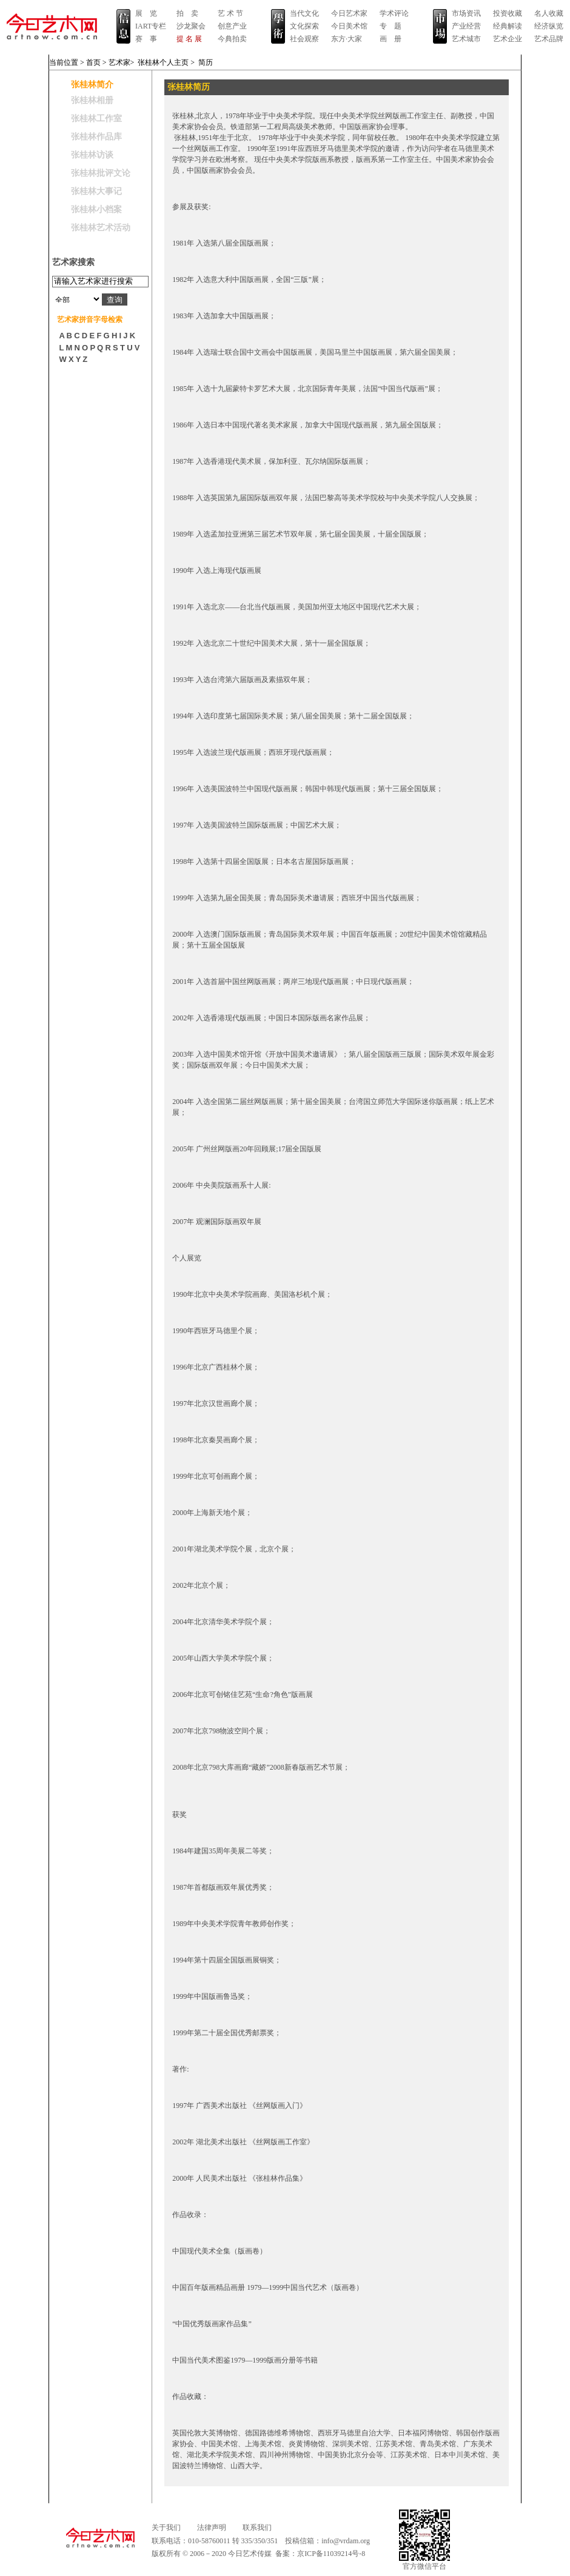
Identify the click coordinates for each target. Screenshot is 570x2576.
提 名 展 (189, 39)
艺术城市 (466, 39)
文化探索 (304, 26)
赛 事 (146, 39)
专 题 (390, 26)
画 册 (390, 39)
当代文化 (304, 13)
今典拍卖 (232, 39)
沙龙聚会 (191, 26)
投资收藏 (507, 13)
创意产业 (232, 26)
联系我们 (257, 2527)
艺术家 (119, 62)
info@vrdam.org (345, 2541)
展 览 (146, 13)
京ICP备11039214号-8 (331, 2553)
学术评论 (394, 13)
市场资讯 (466, 13)
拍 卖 (187, 13)
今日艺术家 (349, 13)
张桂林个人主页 (163, 62)
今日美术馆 (349, 26)
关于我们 (166, 2527)
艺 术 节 (230, 13)
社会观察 (304, 39)
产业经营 (466, 26)
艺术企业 (507, 39)
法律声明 (211, 2527)
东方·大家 (346, 39)
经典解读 (507, 26)
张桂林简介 (92, 84)
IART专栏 (150, 26)
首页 (93, 62)
